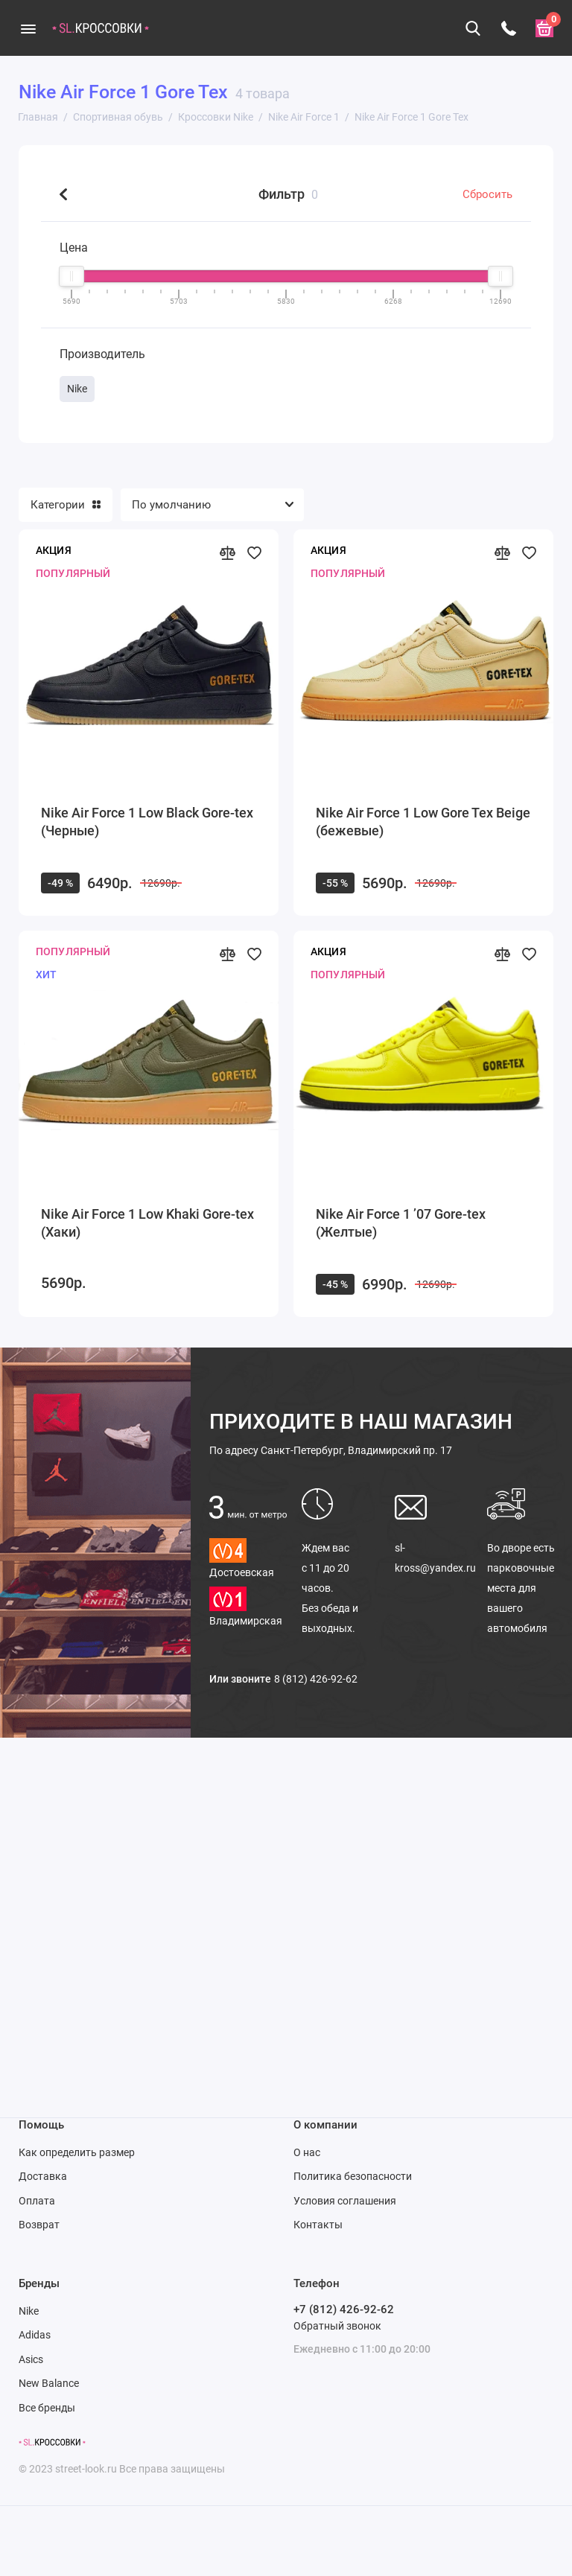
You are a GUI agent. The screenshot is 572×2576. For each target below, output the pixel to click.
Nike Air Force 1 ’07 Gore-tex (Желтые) (401, 1223)
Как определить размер (77, 2152)
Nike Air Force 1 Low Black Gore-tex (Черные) (147, 821)
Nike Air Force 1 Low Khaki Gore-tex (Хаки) (147, 1223)
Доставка (43, 2176)
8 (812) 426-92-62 (316, 1679)
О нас (306, 2152)
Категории (66, 504)
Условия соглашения (344, 2201)
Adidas (35, 2335)
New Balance (49, 2383)
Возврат (39, 2225)
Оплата (37, 2201)
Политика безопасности (352, 2176)
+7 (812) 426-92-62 (343, 2309)
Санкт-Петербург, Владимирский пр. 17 (330, 1450)
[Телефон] (509, 28)
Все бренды (47, 2408)
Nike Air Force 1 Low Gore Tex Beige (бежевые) (423, 821)
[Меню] (28, 28)
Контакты (318, 2225)
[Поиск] (473, 28)
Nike (29, 2311)
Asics (31, 2359)
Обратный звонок (337, 2326)
